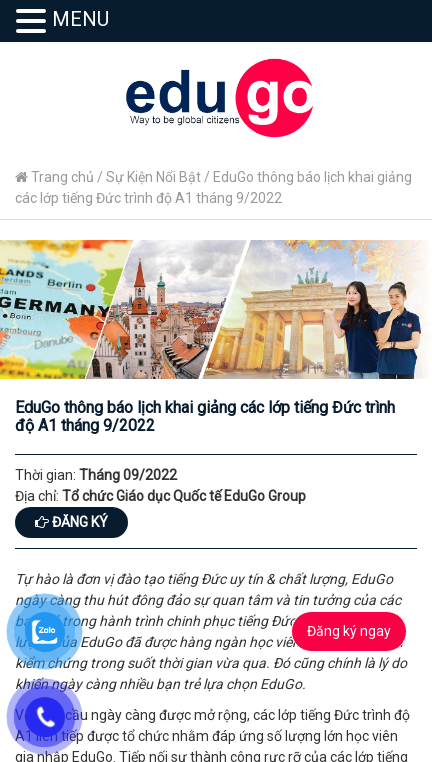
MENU (80, 19)
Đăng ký (71, 522)
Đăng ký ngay (349, 631)
